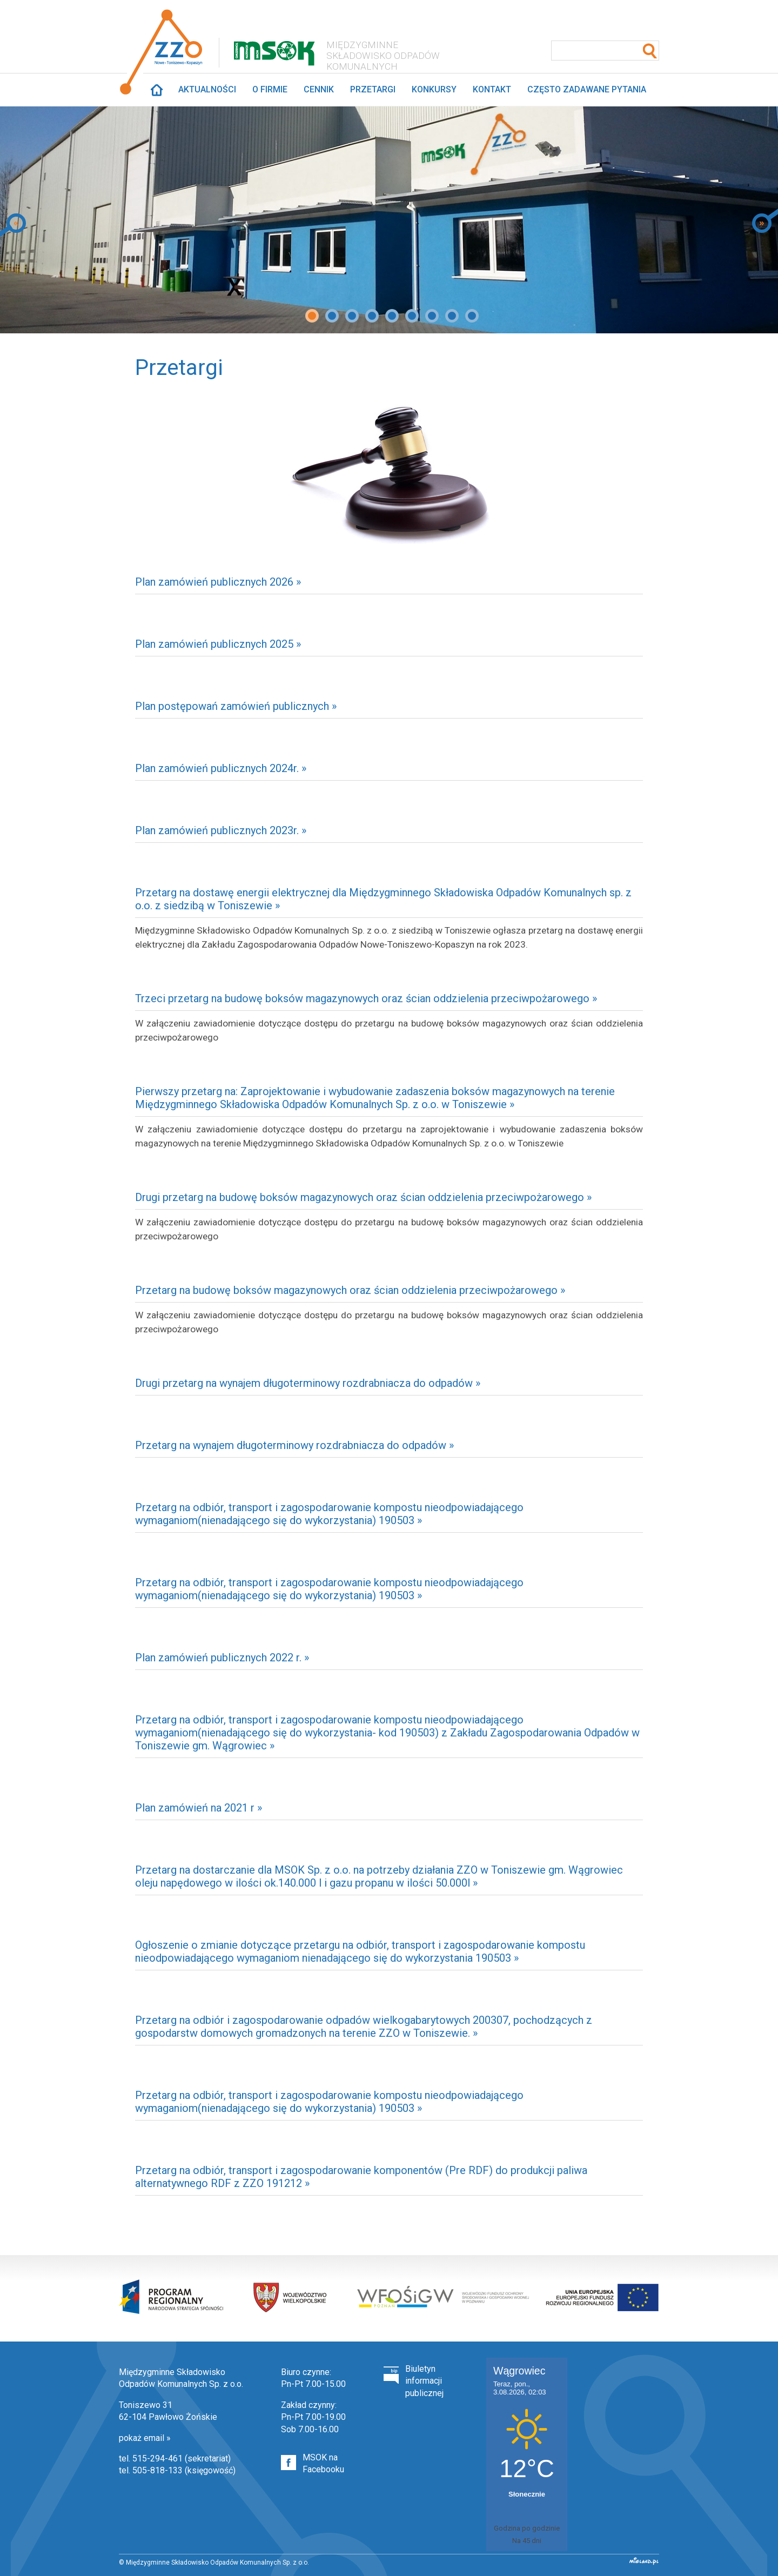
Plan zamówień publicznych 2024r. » (220, 768)
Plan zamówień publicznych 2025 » (218, 644)
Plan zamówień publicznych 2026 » (218, 581)
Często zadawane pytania (586, 89)
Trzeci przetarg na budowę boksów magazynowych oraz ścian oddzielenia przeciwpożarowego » (366, 998)
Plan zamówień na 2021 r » (198, 1807)
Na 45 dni (526, 2541)
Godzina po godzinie (527, 2528)
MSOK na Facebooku (323, 2463)
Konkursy (434, 89)
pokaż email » (145, 2438)
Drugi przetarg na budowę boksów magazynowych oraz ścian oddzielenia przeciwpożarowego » (363, 1197)
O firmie (269, 89)
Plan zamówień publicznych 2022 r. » (222, 1657)
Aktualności (207, 89)
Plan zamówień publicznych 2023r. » (220, 830)
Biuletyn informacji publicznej (424, 2381)
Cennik (319, 89)
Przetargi (372, 89)
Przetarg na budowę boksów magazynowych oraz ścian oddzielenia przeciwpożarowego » (350, 1290)
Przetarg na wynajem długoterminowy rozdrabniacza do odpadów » (294, 1445)
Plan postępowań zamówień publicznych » (236, 706)
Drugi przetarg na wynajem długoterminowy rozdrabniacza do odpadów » (307, 1383)
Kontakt (492, 89)
